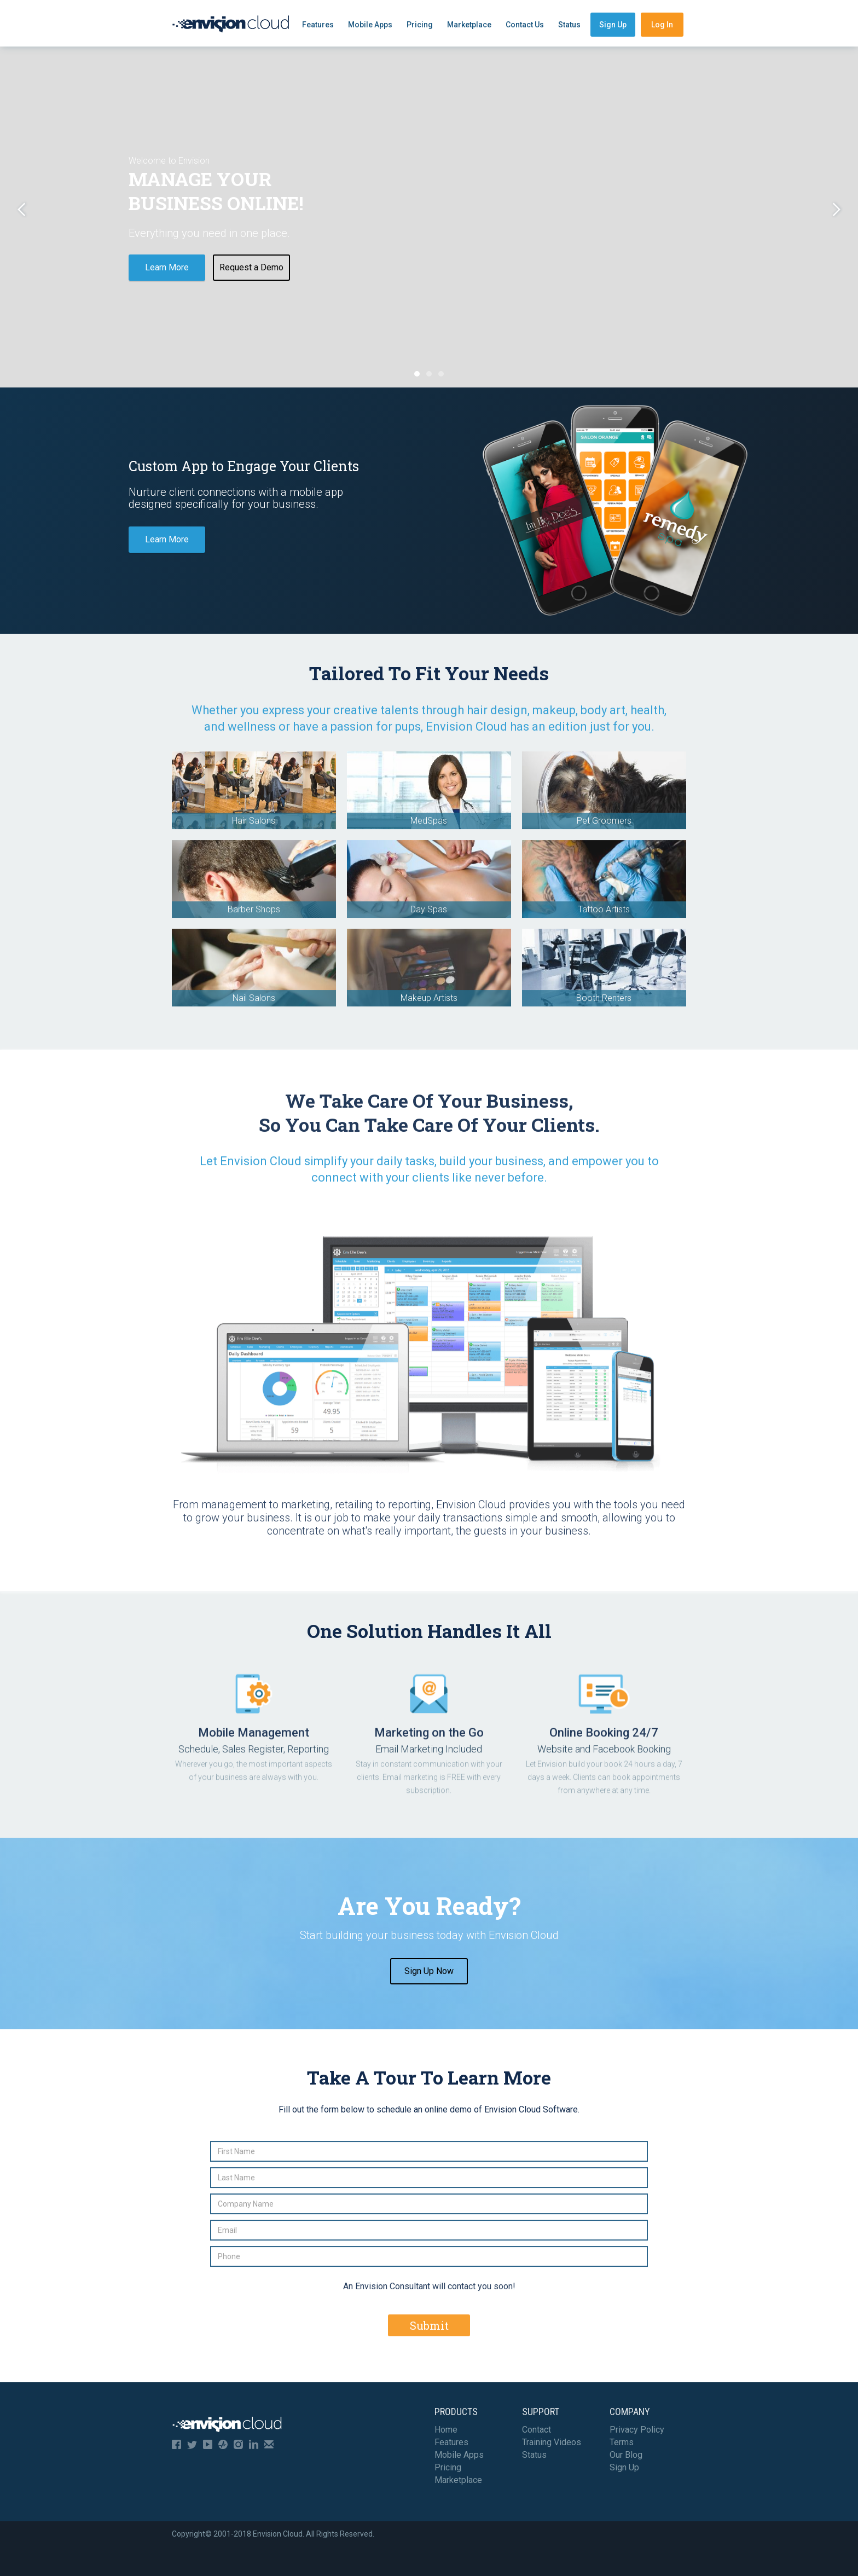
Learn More (167, 267)
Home (445, 2429)
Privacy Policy (637, 2429)
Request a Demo (251, 267)
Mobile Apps (370, 24)
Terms (622, 2442)
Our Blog (626, 2455)
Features (318, 24)
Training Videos (551, 2442)
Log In (662, 24)
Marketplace (469, 24)
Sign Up (613, 24)
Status (569, 24)
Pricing (420, 24)
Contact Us (525, 24)
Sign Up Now (429, 1971)
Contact (536, 2429)
